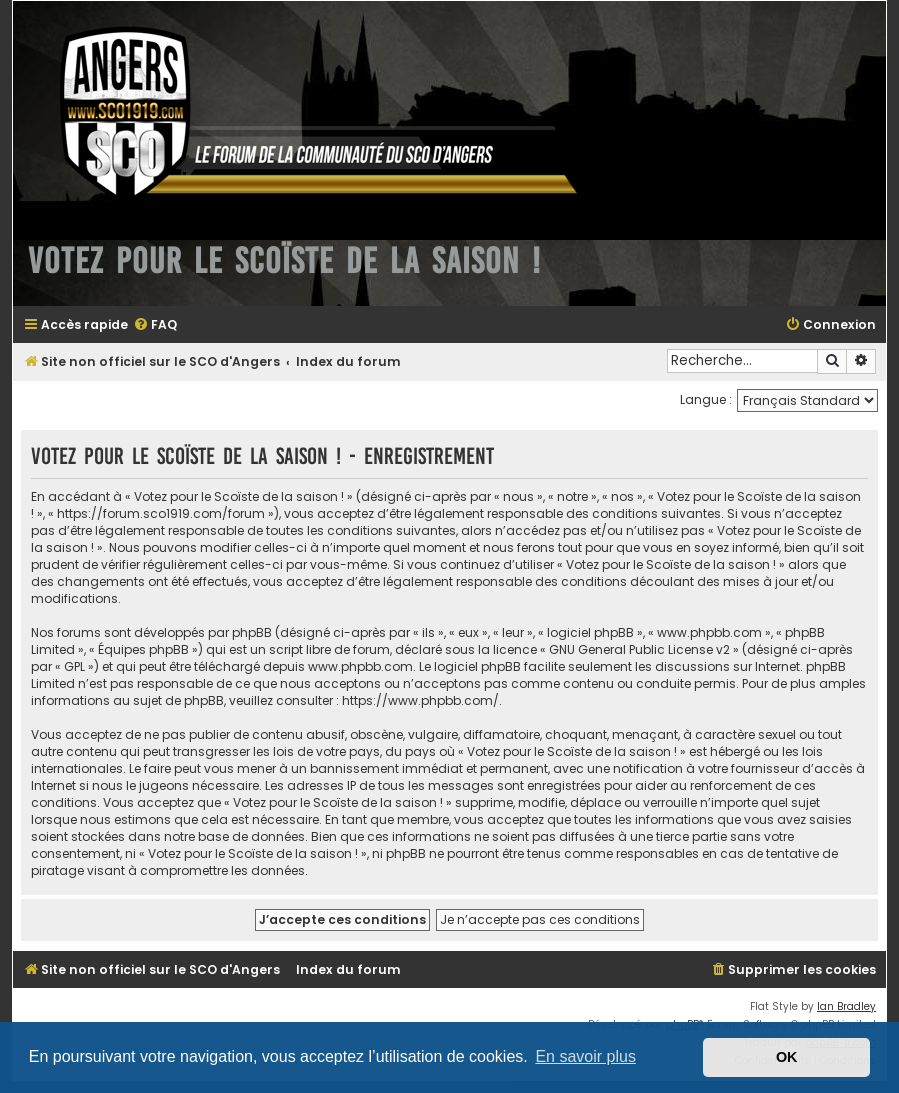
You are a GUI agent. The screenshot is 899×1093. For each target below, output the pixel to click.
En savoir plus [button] (585, 1056)
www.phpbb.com (360, 666)
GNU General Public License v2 (639, 649)
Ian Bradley (846, 1006)
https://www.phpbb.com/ (420, 700)
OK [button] (787, 1057)
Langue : (706, 399)
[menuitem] (155, 325)
